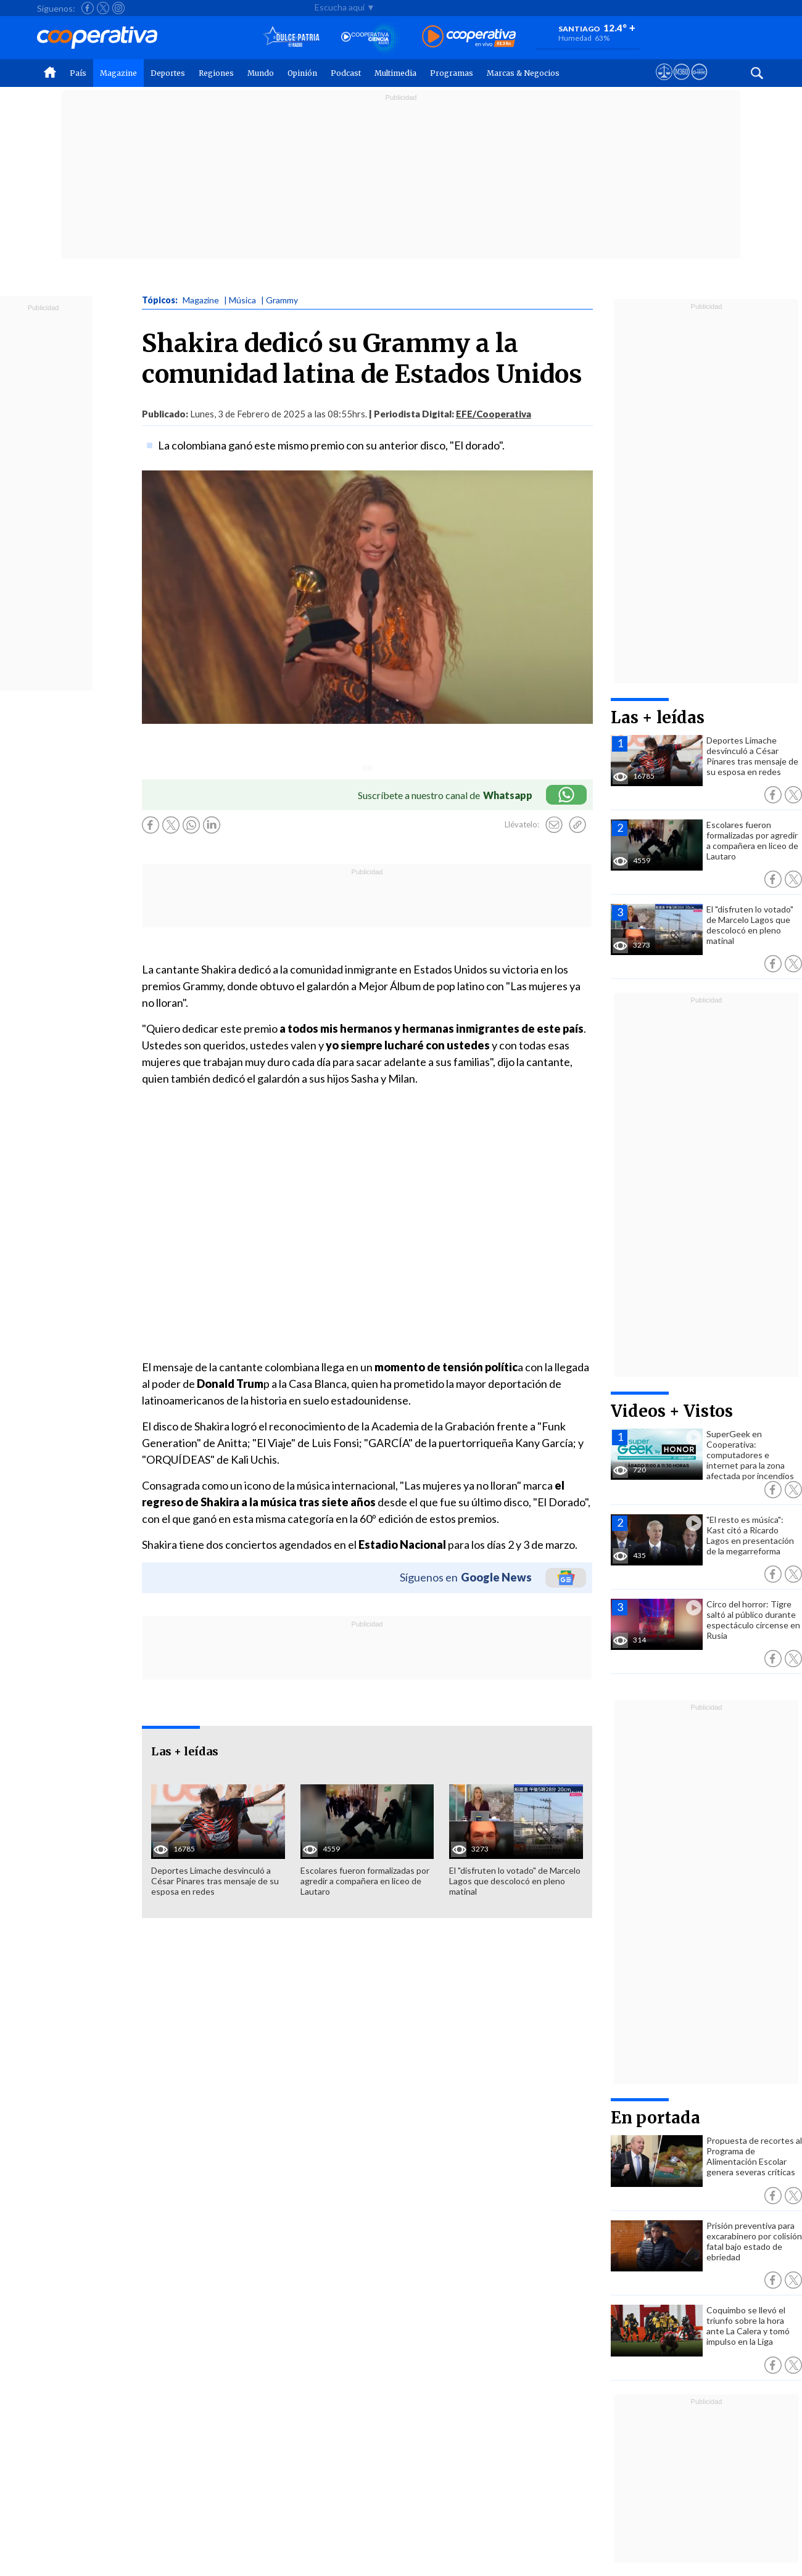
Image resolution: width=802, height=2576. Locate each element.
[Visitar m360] (681, 83)
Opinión (302, 73)
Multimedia (395, 73)
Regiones (216, 73)
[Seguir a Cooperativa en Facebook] (87, 8)
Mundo (260, 73)
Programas (451, 73)
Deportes (168, 73)
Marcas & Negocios (523, 73)
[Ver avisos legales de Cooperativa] (664, 83)
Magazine (118, 73)
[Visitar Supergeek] (699, 83)
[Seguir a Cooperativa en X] (103, 8)
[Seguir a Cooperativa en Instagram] (118, 8)
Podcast (346, 73)
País (78, 73)
